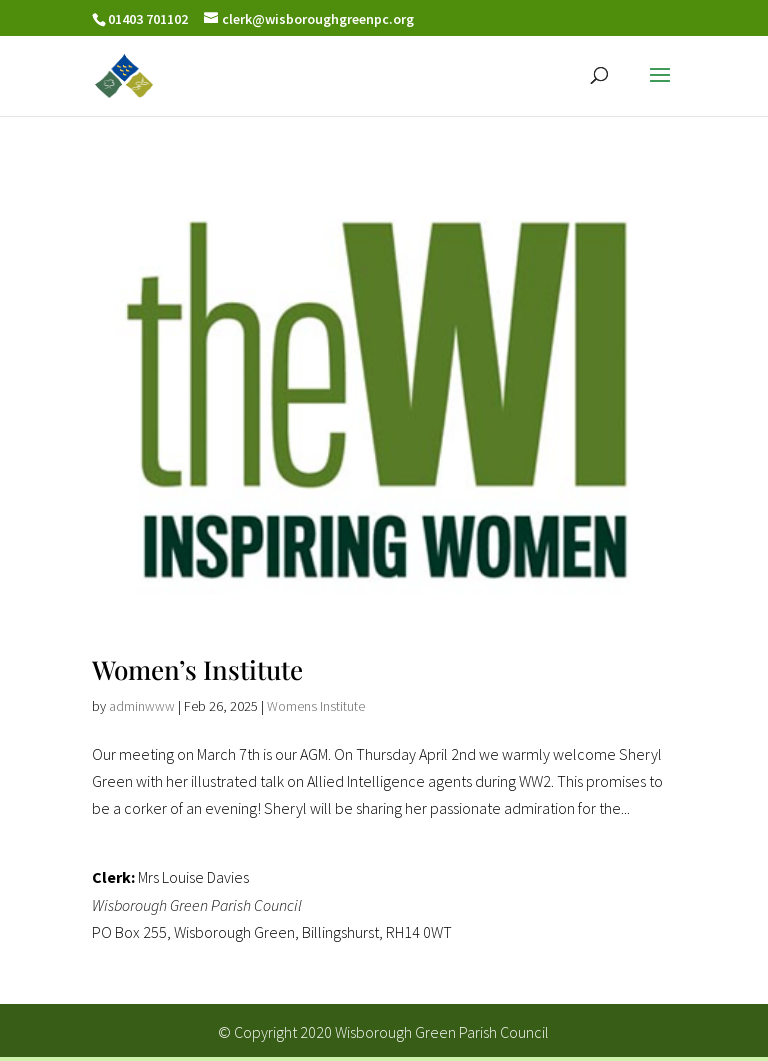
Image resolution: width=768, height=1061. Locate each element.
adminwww (142, 706)
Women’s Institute (197, 669)
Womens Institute (316, 706)
